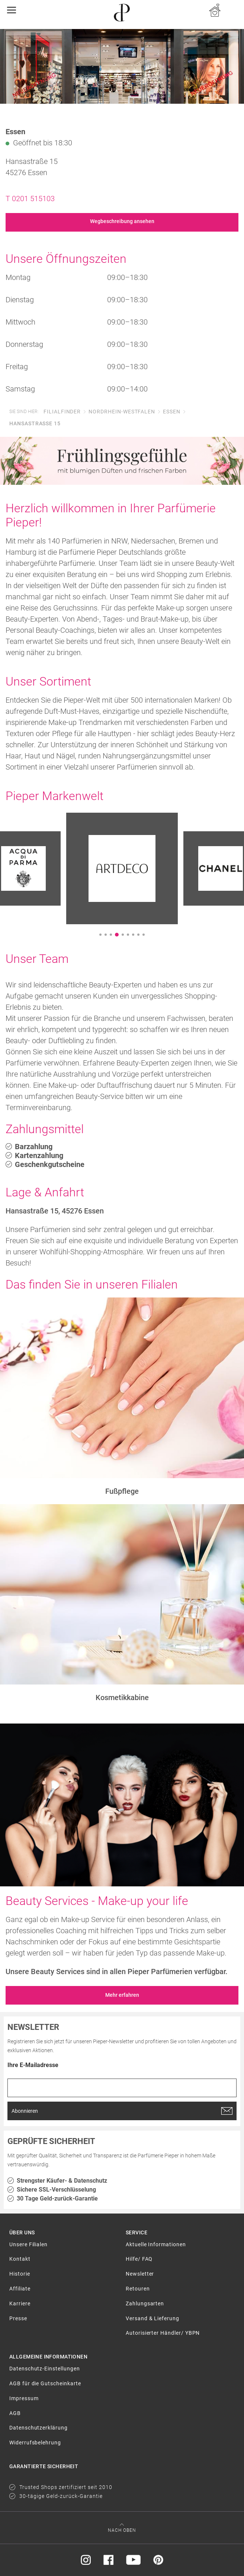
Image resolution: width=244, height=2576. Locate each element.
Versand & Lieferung (152, 2318)
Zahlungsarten (145, 2303)
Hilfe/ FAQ (139, 2259)
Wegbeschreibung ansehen (122, 221)
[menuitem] (63, 2247)
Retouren (138, 2289)
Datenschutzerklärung (38, 2428)
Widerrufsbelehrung (35, 2443)
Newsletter (140, 2274)
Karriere (19, 2303)
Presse (18, 2318)
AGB (15, 2413)
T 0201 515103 (30, 198)
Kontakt (19, 2259)
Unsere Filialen (28, 2244)
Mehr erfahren (122, 1995)
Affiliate (19, 2289)
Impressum (23, 2398)
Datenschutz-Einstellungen (44, 2369)
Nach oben (122, 2530)
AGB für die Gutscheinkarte (45, 2383)
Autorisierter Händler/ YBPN (163, 2333)
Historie (19, 2274)
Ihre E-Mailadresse (32, 2065)
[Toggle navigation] (14, 10)
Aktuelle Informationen (156, 2244)
